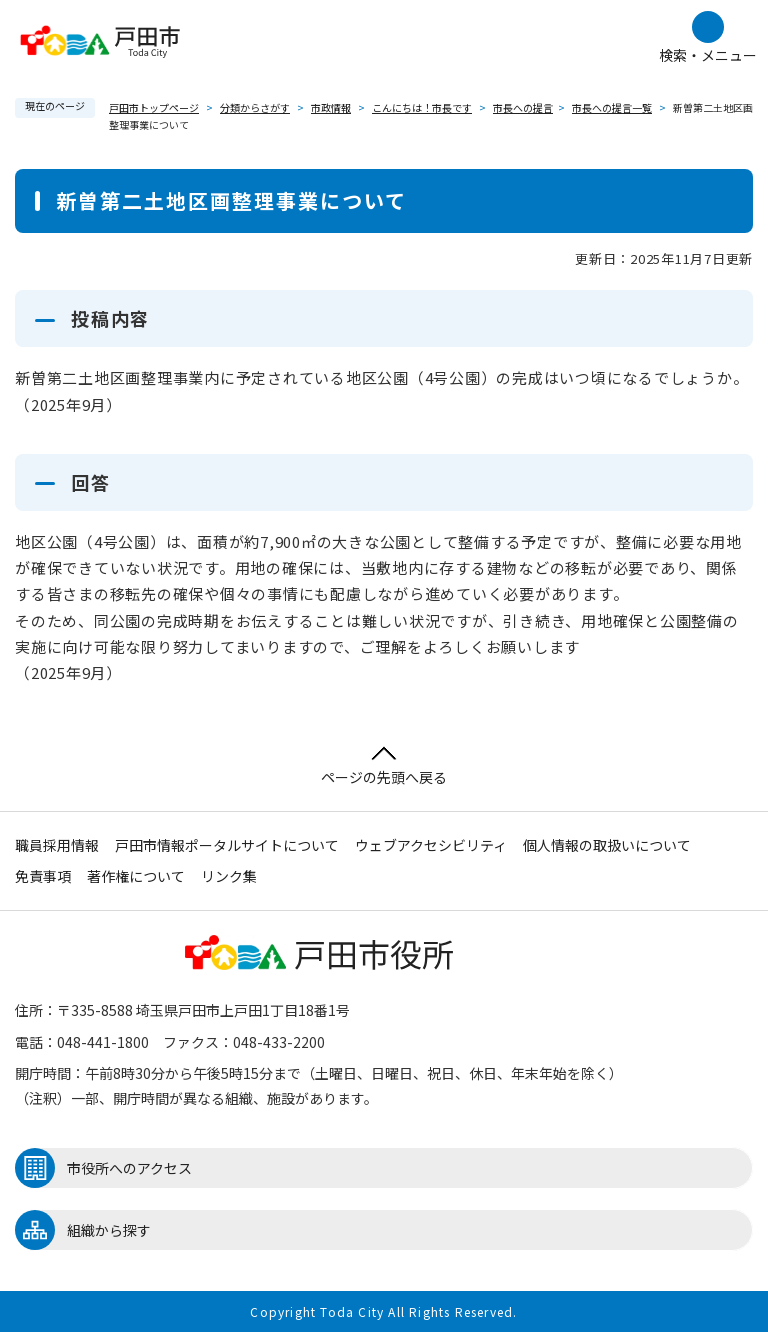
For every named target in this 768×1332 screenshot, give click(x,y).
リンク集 (229, 876)
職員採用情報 (57, 845)
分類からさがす (255, 107)
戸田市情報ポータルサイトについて (227, 845)
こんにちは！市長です (422, 107)
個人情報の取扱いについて (607, 845)
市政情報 (331, 107)
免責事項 (43, 876)
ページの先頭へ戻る (384, 766)
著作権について (136, 876)
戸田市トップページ (154, 107)
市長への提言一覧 (612, 107)
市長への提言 (523, 107)
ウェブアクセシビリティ (431, 845)
